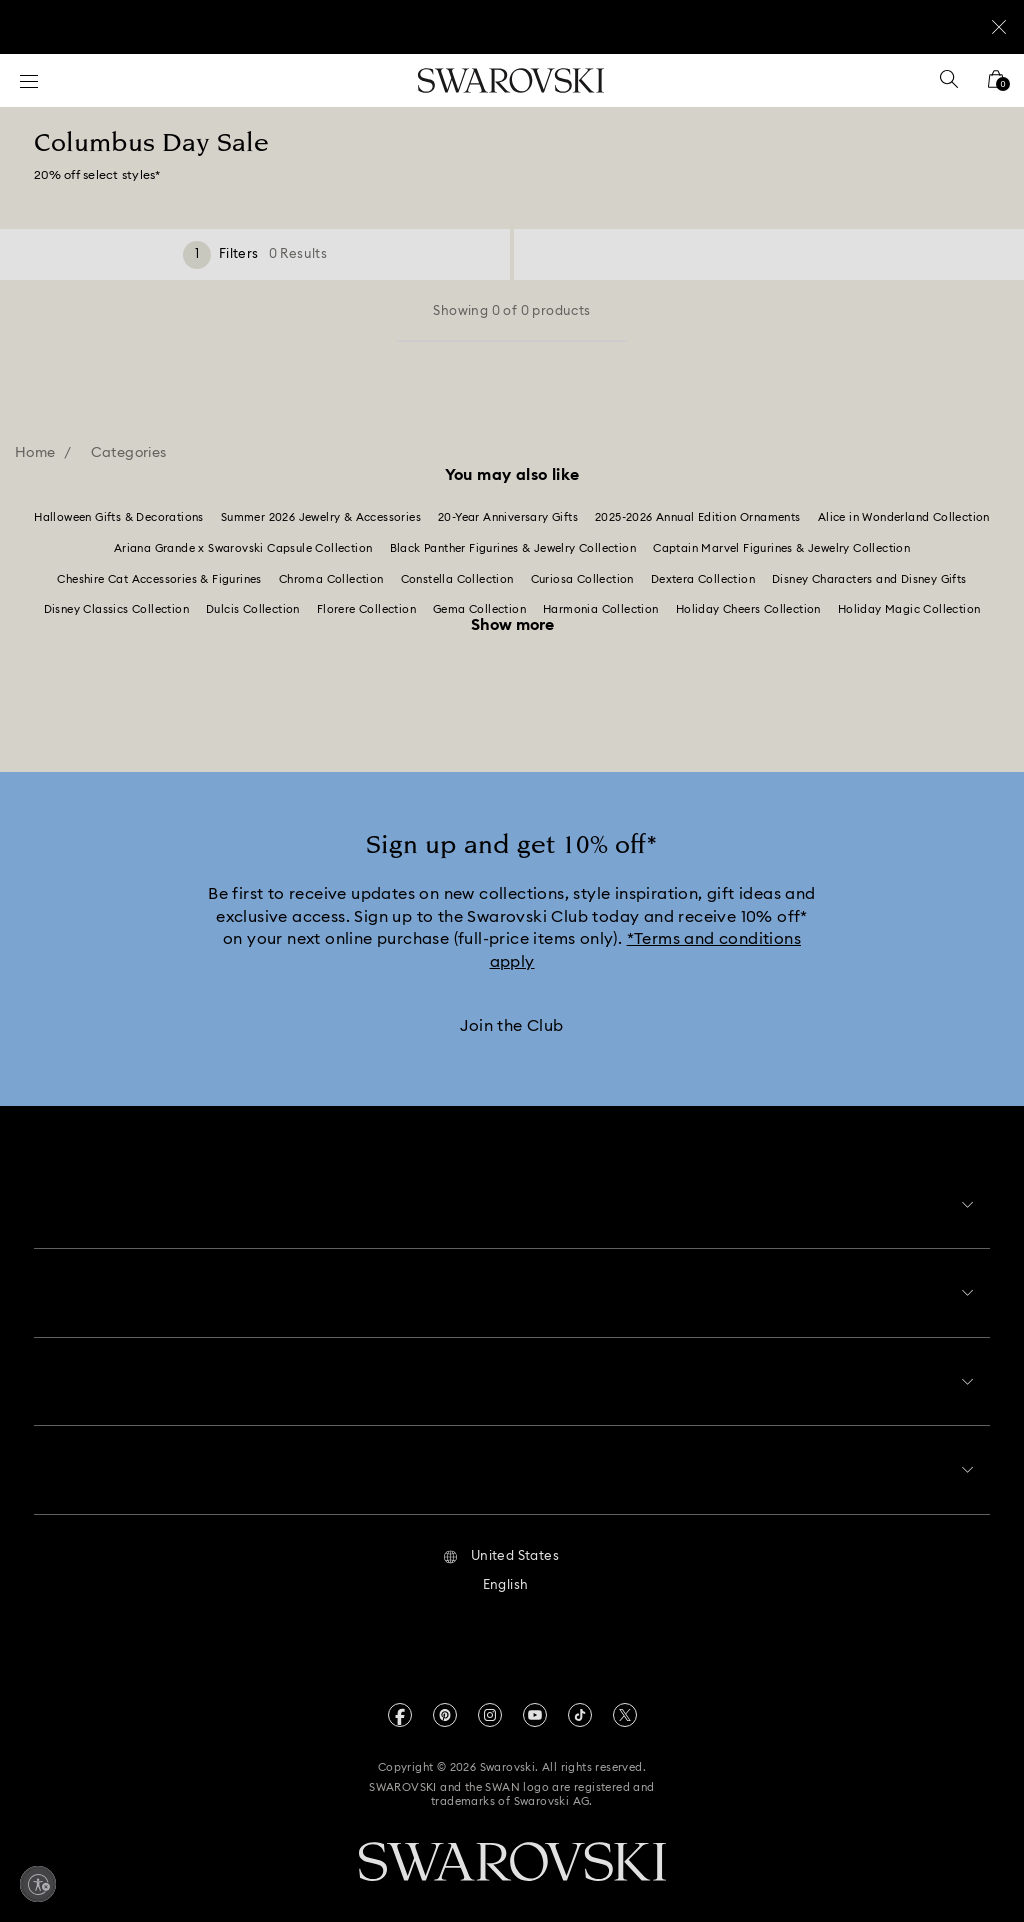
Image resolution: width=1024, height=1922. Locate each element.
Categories (129, 453)
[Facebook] (400, 1702)
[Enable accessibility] (38, 1884)
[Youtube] (535, 1702)
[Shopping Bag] (996, 85)
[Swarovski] (511, 80)
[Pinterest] (445, 1702)
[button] (501, 1544)
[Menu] (29, 80)
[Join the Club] (512, 1030)
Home (35, 453)
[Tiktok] (580, 1702)
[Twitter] (625, 1702)
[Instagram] (490, 1702)
